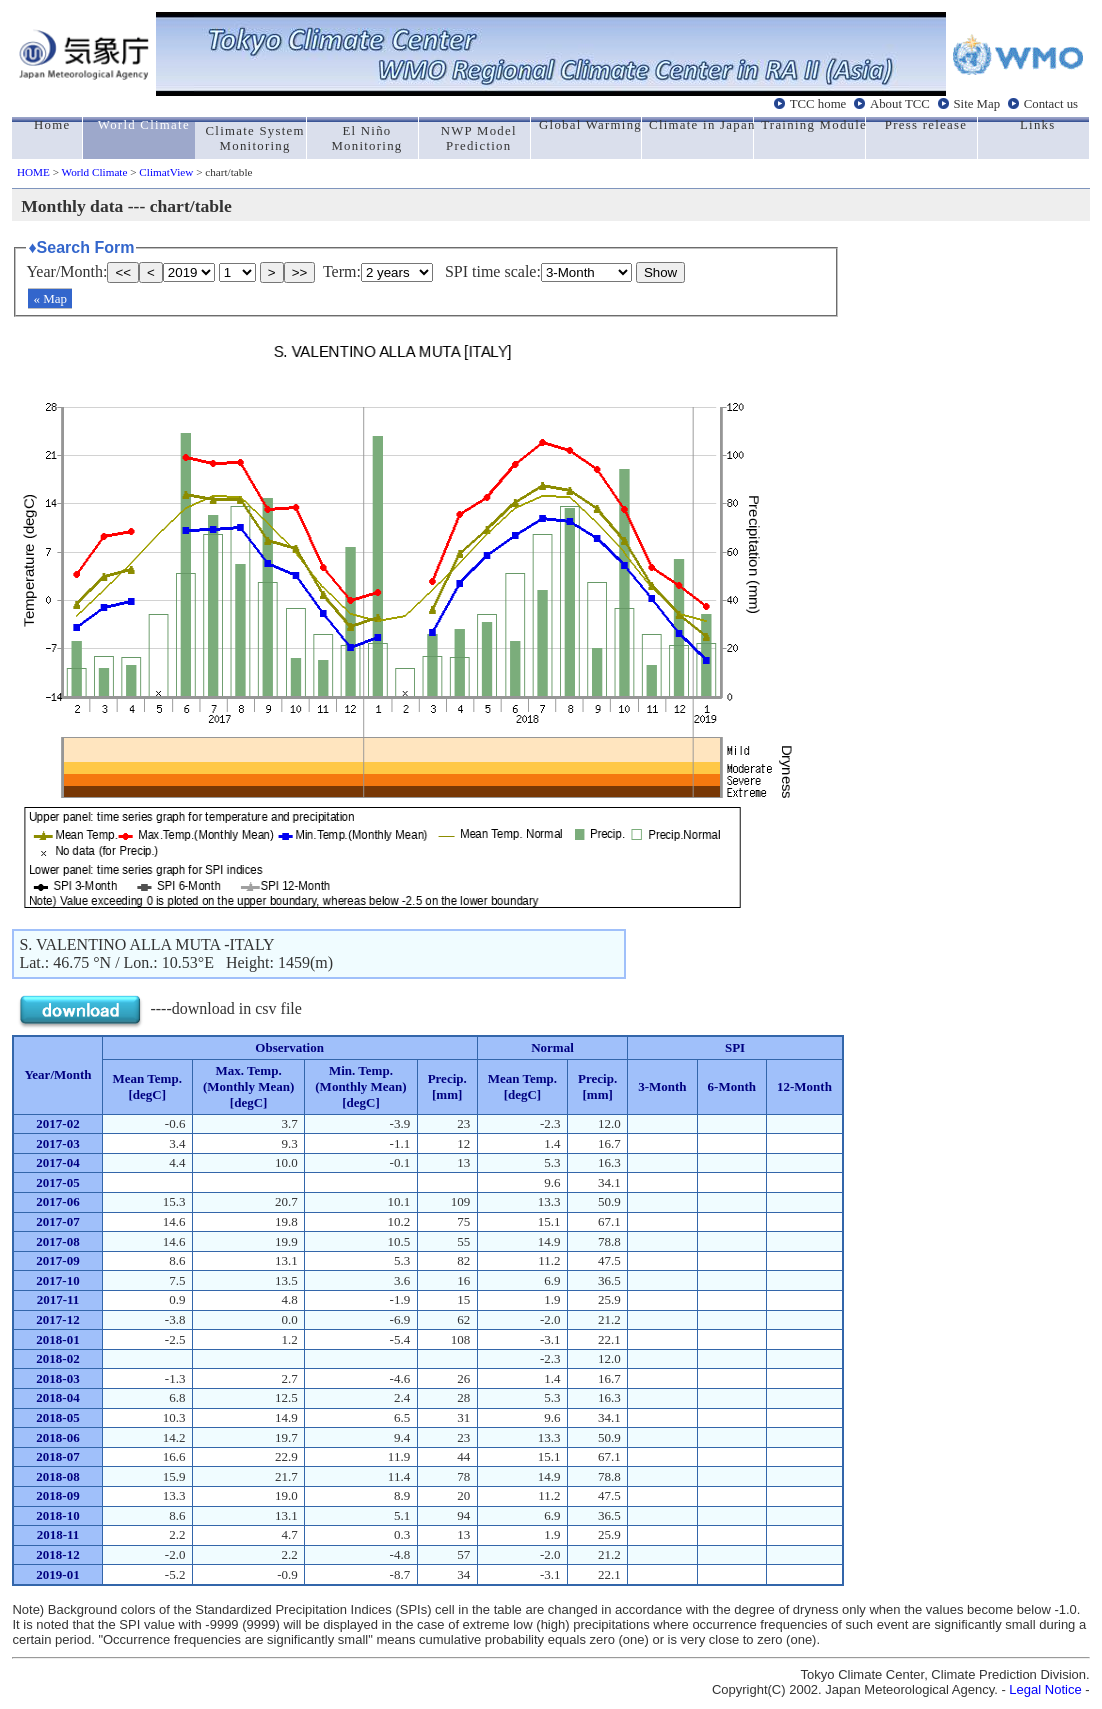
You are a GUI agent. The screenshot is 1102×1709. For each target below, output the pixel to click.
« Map (50, 298)
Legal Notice (1045, 1689)
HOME (33, 172)
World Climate (95, 172)
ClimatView (166, 172)
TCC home (818, 103)
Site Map (976, 103)
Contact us (1051, 103)
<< (123, 272)
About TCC (900, 103)
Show (660, 272)
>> (300, 272)
